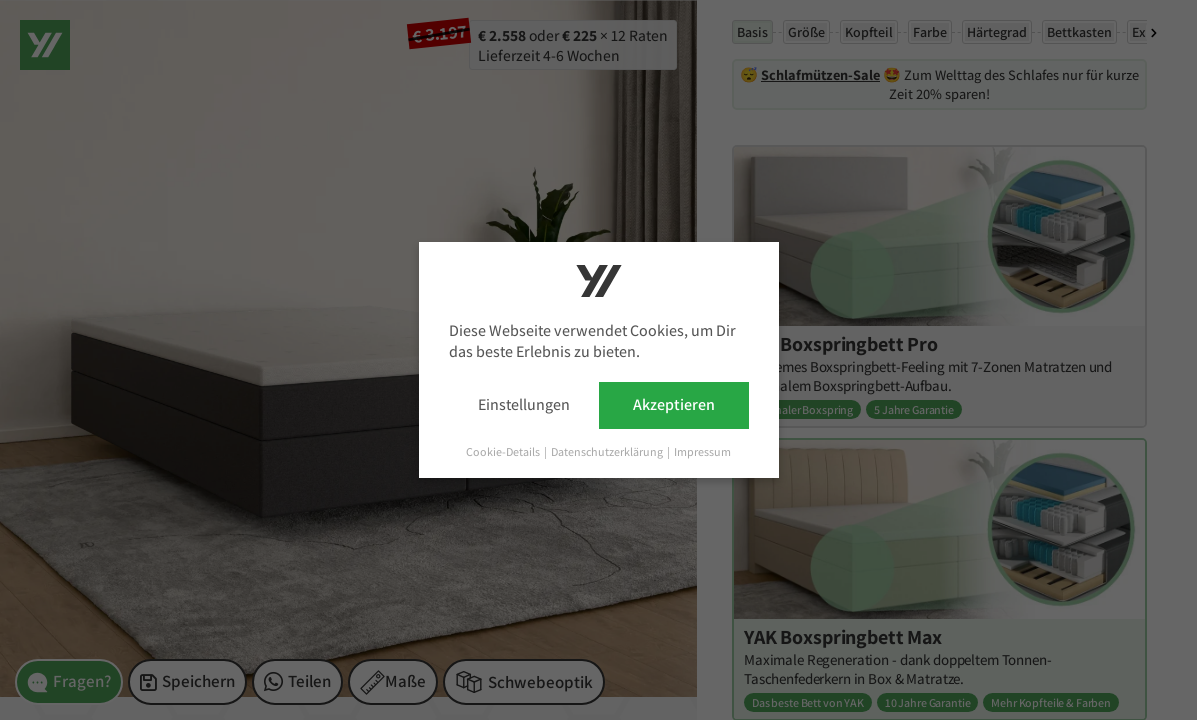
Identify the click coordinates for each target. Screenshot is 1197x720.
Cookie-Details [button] (504, 451)
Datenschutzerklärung (608, 451)
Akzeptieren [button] (674, 404)
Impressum (702, 451)
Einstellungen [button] (524, 404)
